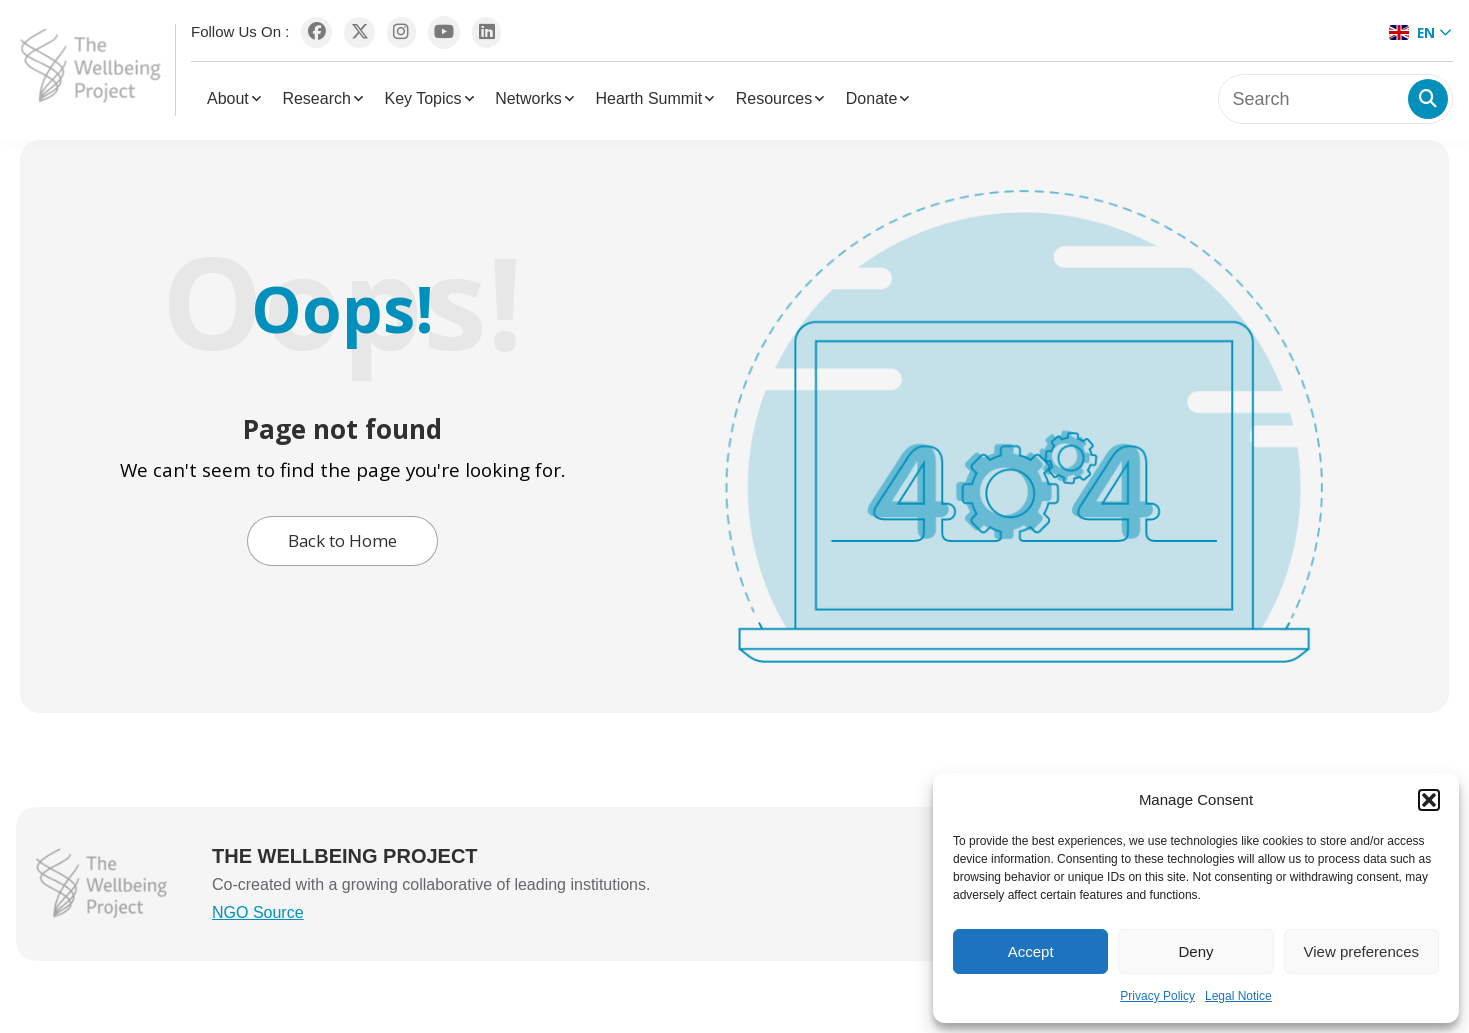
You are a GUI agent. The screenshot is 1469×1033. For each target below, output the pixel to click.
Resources (774, 98)
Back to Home (342, 540)
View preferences (1362, 951)
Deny (1195, 951)
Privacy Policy (1157, 996)
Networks (528, 98)
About (228, 98)
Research (316, 98)
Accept (1031, 951)
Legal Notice (1238, 996)
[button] (1429, 800)
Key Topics (422, 98)
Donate (872, 98)
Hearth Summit (648, 98)
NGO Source (258, 912)
